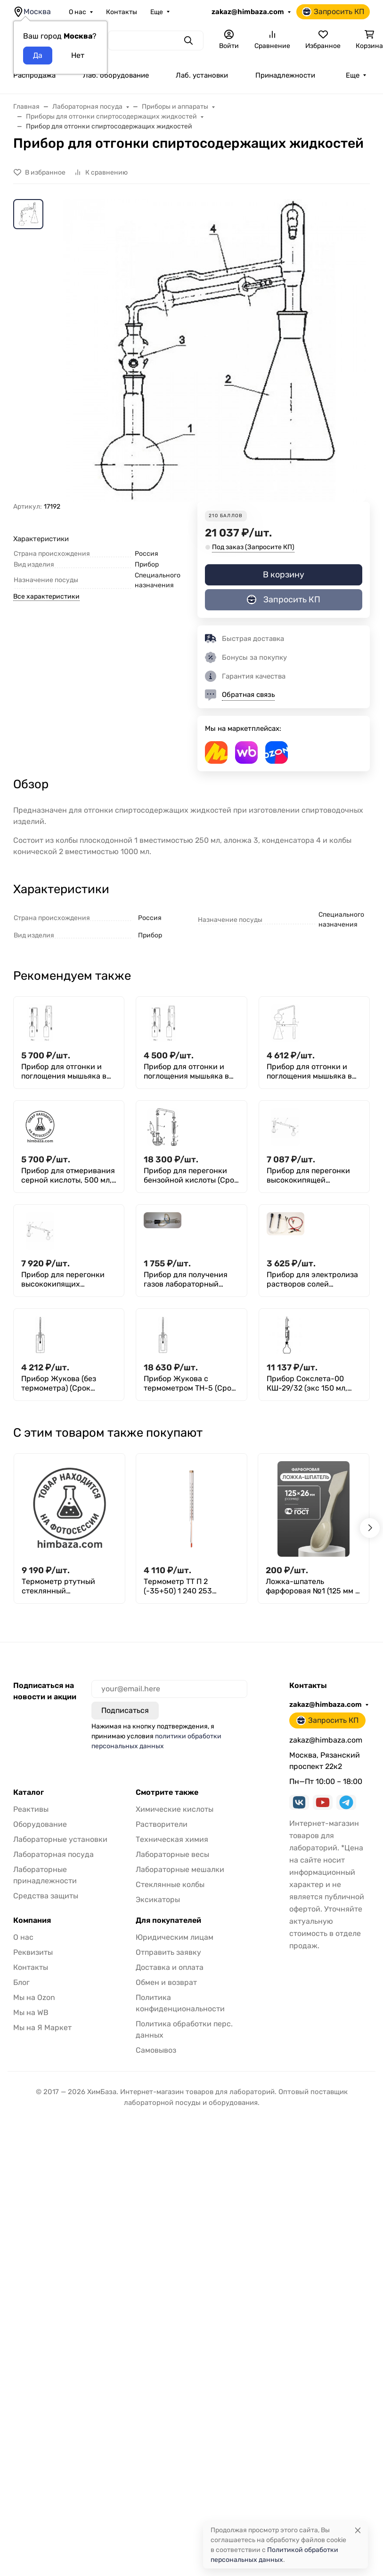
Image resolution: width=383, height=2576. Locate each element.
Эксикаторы (158, 1899)
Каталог (28, 1792)
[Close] (357, 2530)
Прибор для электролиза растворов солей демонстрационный (312, 1279)
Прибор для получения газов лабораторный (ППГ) (186, 1279)
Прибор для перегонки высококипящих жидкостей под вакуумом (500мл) (68, 1279)
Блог (21, 1982)
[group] (214, 350)
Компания (32, 1920)
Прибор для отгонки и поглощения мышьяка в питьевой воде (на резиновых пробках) (63, 1071)
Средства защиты (45, 1895)
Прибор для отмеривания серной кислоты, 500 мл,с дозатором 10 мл (68, 1175)
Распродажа (34, 75)
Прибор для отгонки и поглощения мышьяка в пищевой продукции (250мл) (186, 1071)
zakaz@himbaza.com (248, 12)
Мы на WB (31, 2012)
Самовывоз (156, 2050)
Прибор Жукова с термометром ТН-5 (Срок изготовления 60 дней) (190, 1383)
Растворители (161, 1824)
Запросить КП (333, 11)
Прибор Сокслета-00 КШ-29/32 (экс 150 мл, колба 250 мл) (307, 1383)
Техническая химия (172, 1839)
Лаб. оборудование (116, 75)
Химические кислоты (174, 1809)
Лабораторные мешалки (180, 1869)
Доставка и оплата (170, 1967)
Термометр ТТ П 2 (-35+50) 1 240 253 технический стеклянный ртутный (191, 1586)
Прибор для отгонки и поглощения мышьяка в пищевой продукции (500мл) (309, 1071)
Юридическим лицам (174, 1937)
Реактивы (31, 1809)
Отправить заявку (168, 1952)
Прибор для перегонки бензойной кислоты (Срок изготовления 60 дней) (191, 1175)
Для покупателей (168, 1920)
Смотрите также (167, 1792)
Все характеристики (46, 596)
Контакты (121, 12)
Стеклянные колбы (170, 1884)
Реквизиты (33, 1952)
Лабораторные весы (172, 1854)
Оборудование (40, 1824)
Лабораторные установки (60, 1839)
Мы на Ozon (34, 1997)
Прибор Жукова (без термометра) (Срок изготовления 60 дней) (63, 1383)
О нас (77, 12)
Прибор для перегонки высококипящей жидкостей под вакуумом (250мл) (313, 1175)
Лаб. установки (202, 75)
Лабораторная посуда (53, 1854)
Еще (156, 12)
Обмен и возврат (166, 1982)
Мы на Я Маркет (42, 2027)
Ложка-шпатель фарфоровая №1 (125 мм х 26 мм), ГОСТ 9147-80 (312, 1586)
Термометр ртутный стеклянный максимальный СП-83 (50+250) (62, 1586)
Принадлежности (285, 75)
